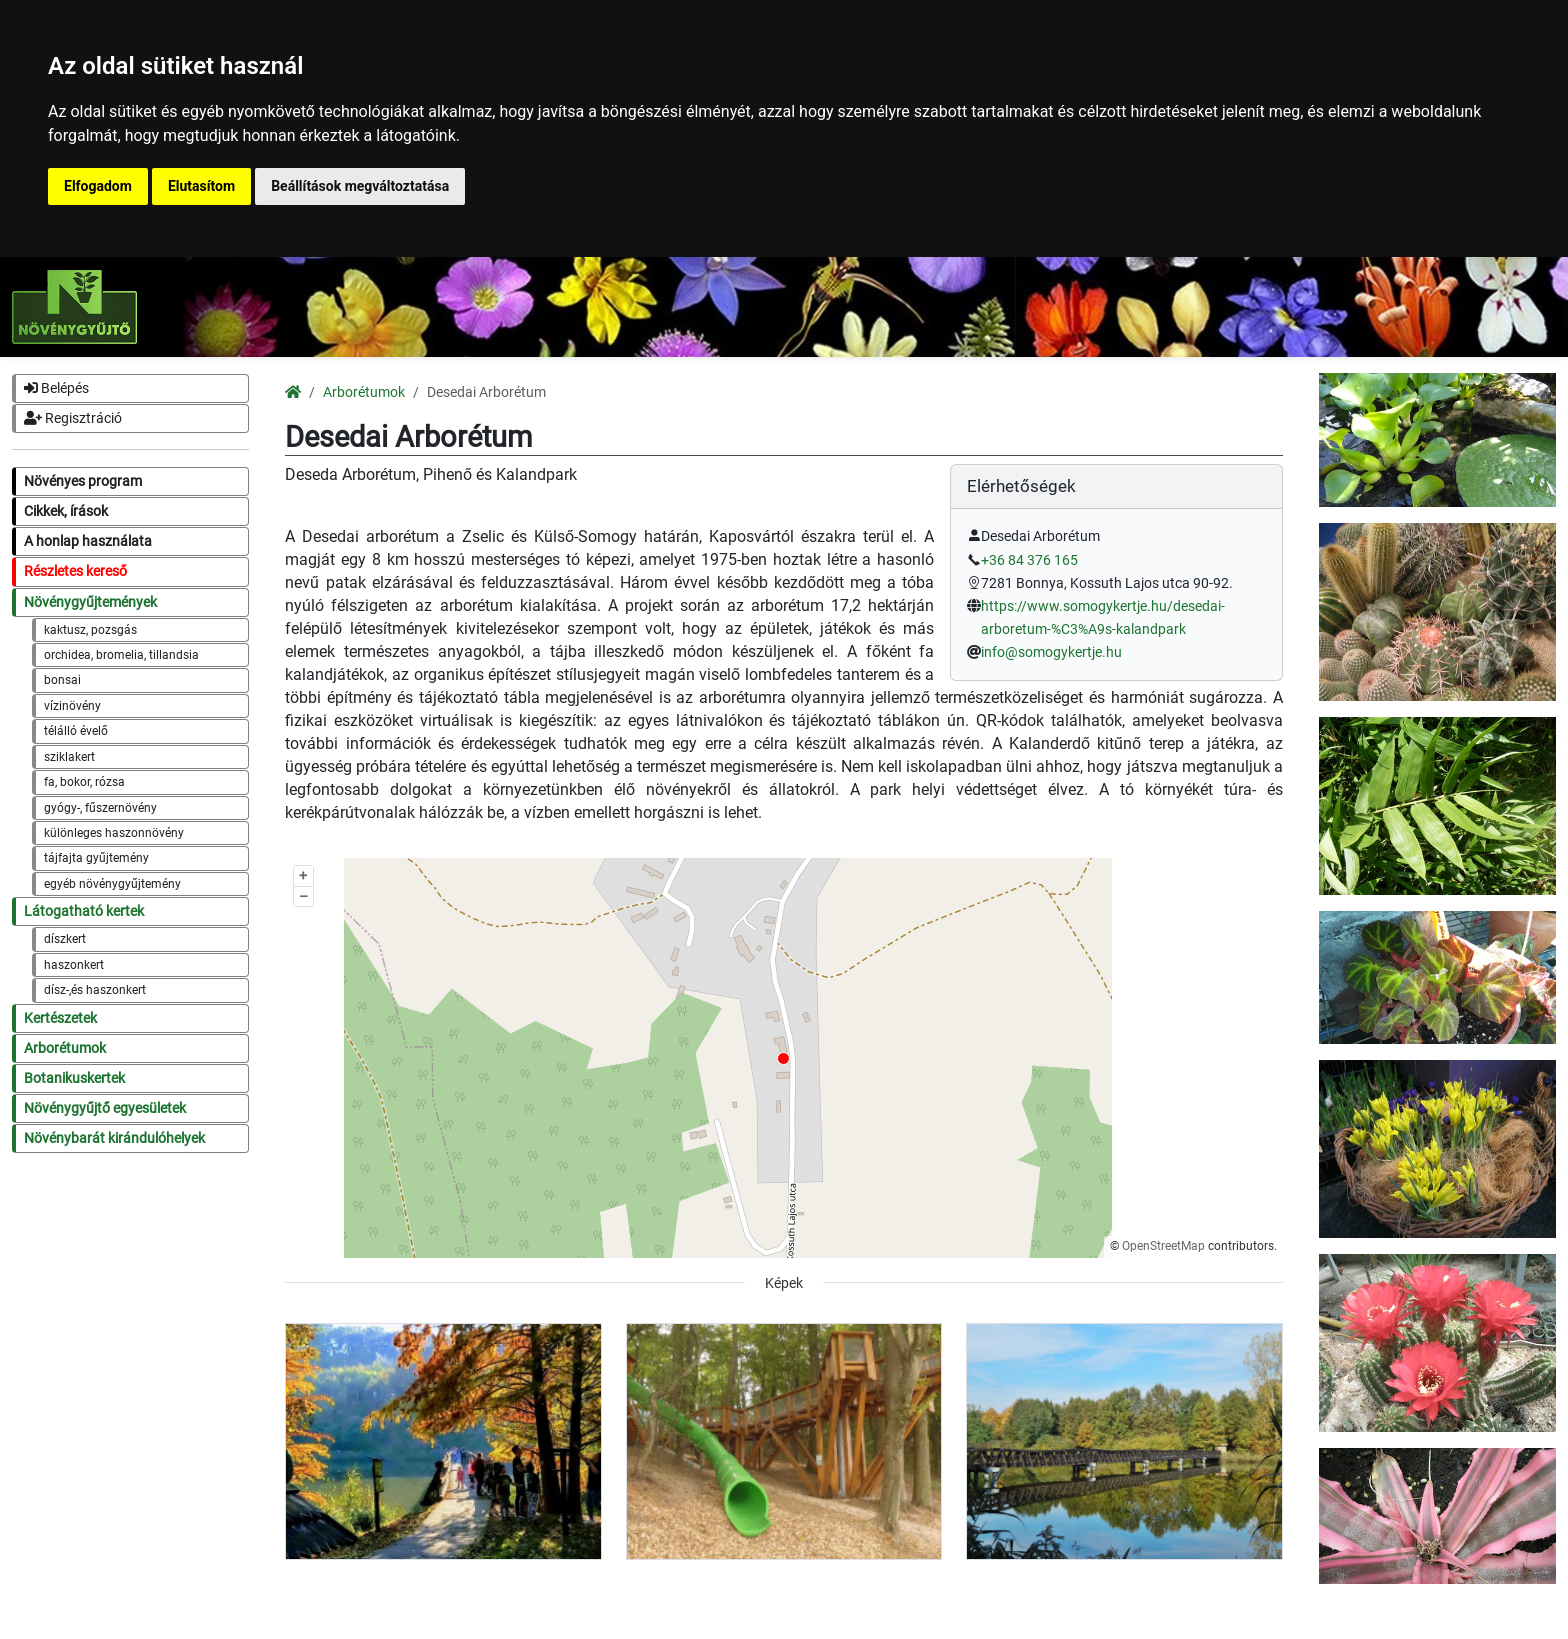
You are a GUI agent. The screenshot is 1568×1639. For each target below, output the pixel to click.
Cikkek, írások (66, 511)
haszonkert (74, 965)
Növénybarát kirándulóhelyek (114, 1138)
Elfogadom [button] (98, 186)
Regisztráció (73, 418)
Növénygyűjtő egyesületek (105, 1108)
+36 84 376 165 (1029, 560)
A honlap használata (88, 541)
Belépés (56, 388)
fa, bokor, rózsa (84, 782)
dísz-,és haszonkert (95, 990)
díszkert (65, 939)
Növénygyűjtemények (90, 602)
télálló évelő (76, 731)
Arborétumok (65, 1048)
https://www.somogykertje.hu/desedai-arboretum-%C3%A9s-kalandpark (1103, 618)
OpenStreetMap (1163, 1246)
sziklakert (69, 757)
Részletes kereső (75, 571)
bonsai (62, 680)
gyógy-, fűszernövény (100, 808)
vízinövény (72, 706)
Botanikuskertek (74, 1078)
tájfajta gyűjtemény (96, 858)
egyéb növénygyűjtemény (112, 884)
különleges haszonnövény (114, 833)
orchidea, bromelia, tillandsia (121, 655)
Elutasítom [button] (201, 186)
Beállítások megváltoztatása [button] (360, 186)
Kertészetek (60, 1018)
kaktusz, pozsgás (90, 630)
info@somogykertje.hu (1051, 652)
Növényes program (83, 481)
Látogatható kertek (84, 911)
